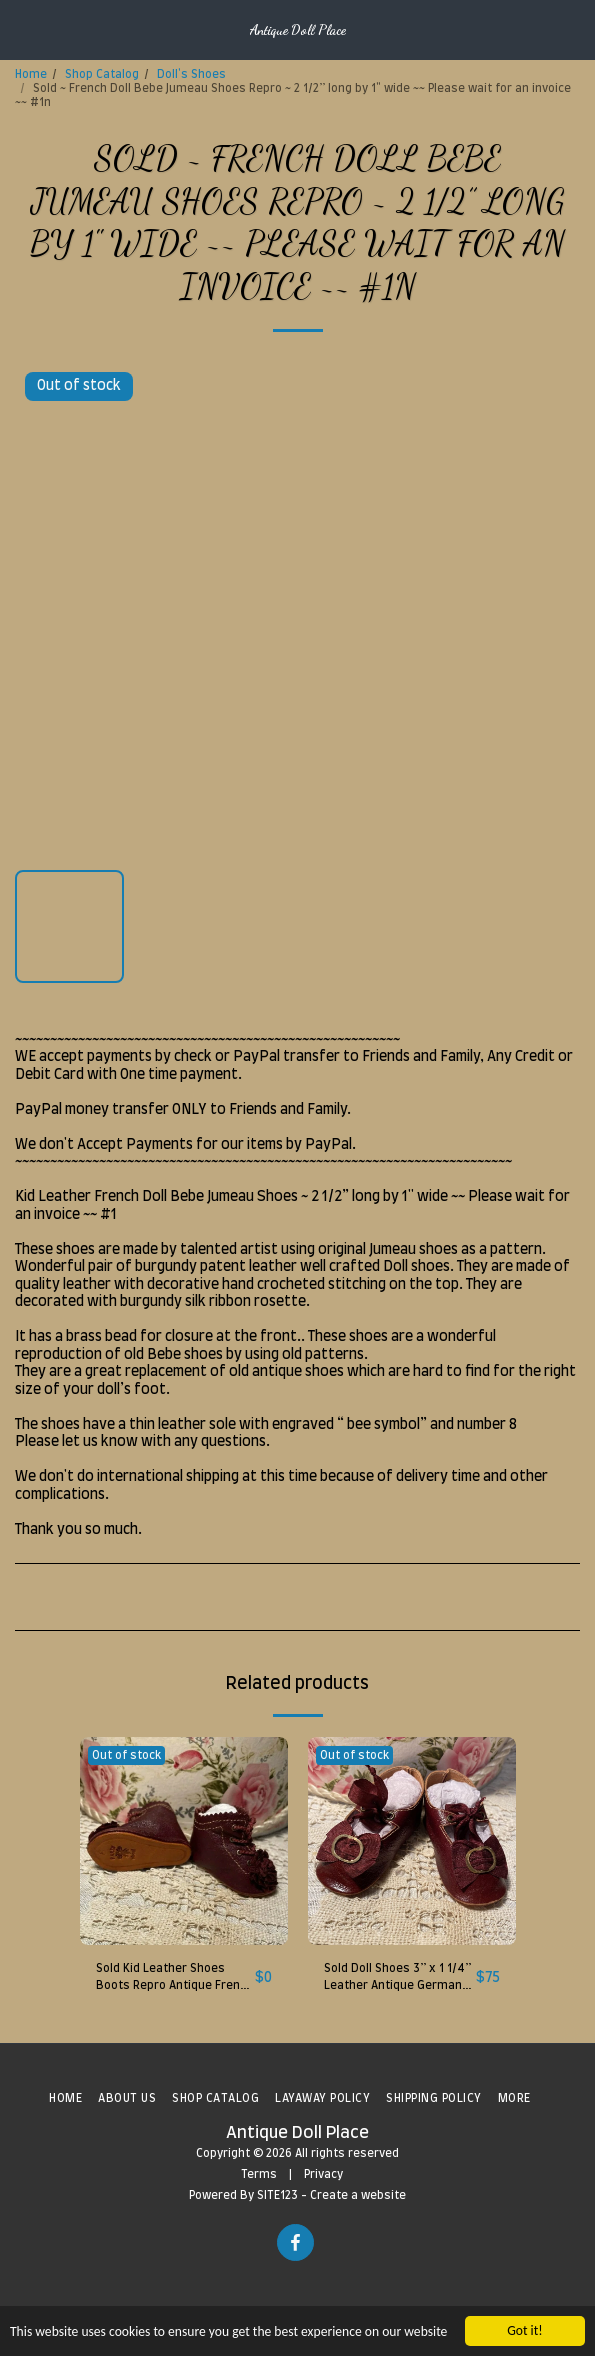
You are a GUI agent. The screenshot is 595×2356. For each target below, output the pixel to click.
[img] (184, 1841)
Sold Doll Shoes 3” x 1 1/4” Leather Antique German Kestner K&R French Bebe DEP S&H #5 (397, 1979)
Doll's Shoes (191, 74)
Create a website (358, 2195)
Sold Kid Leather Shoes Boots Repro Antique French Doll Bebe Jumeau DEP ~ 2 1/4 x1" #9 (174, 1979)
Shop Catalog (102, 74)
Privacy (323, 2174)
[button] (22, 29)
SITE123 (277, 2195)
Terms (259, 2174)
